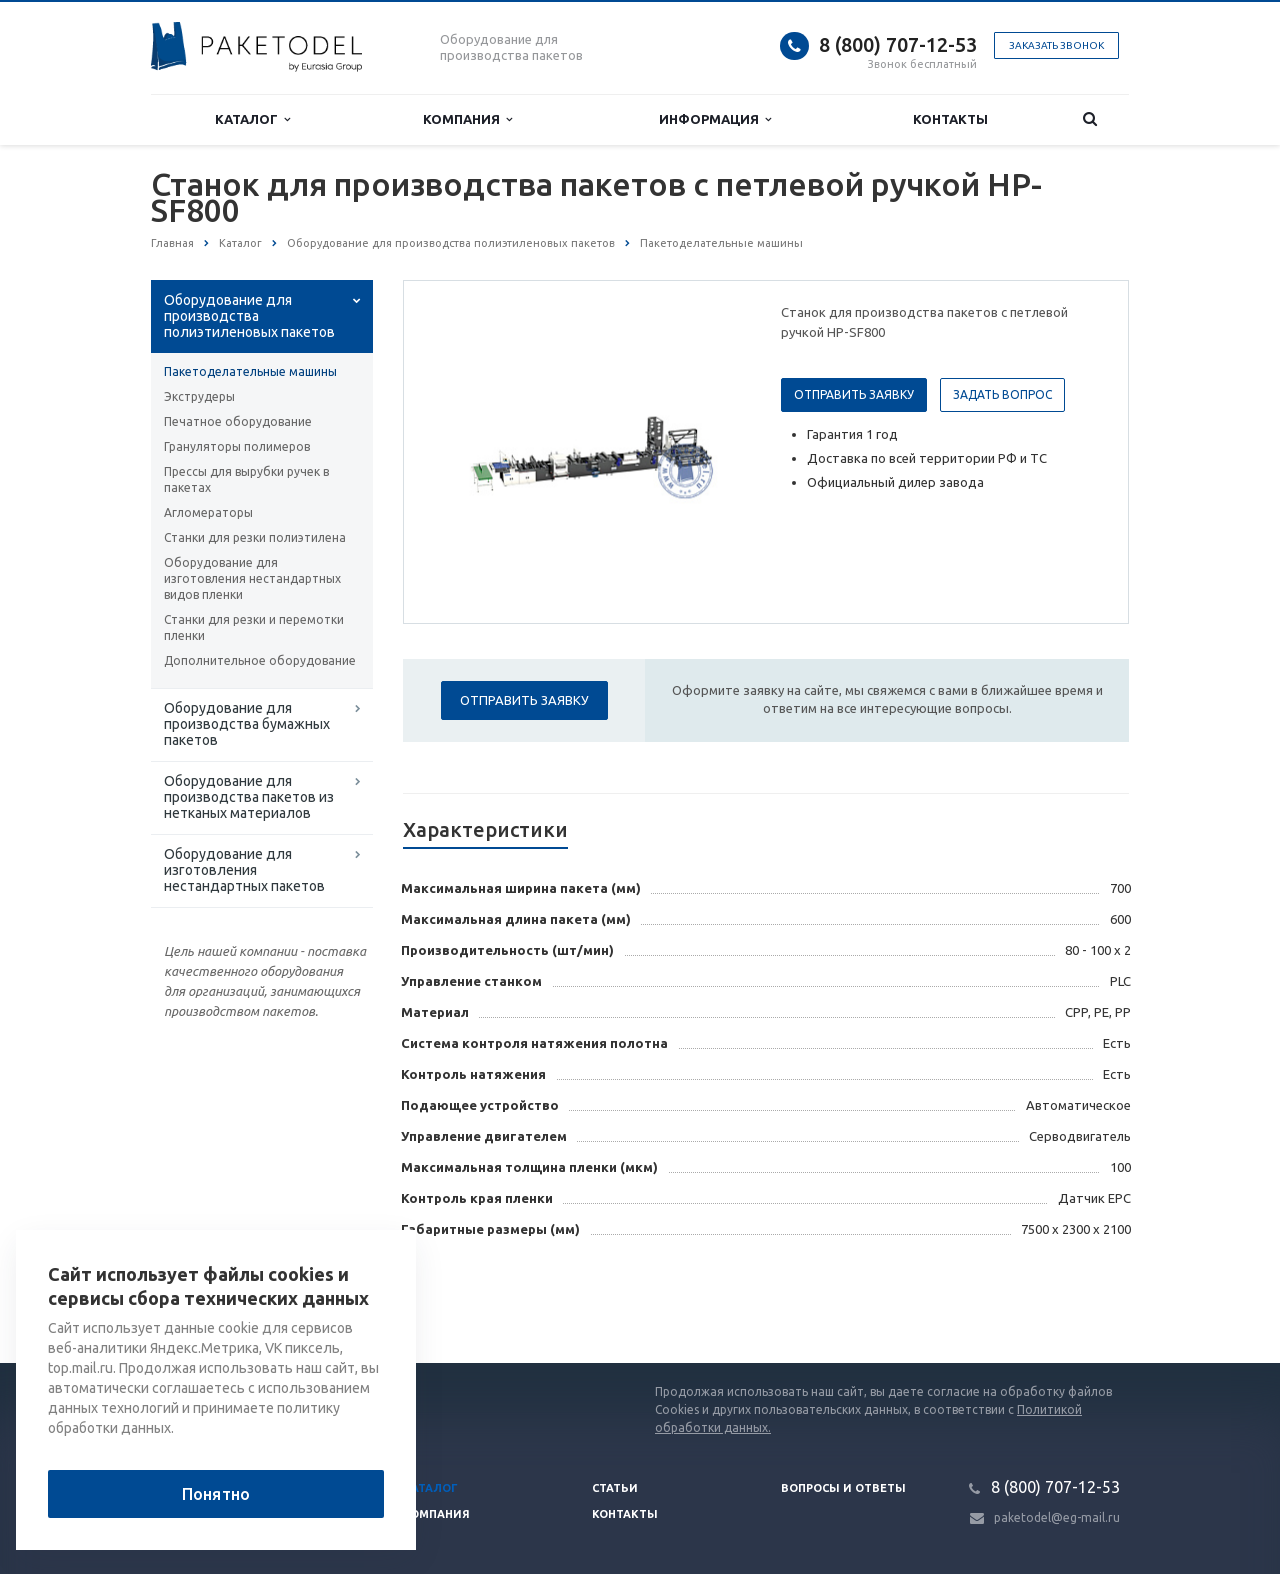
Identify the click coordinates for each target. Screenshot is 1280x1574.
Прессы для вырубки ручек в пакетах (246, 479)
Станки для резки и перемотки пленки (254, 627)
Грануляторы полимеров (237, 446)
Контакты (950, 119)
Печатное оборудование (238, 421)
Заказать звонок (1056, 45)
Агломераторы (208, 512)
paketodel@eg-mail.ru (1057, 1517)
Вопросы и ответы (843, 1488)
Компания (467, 119)
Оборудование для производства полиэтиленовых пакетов (249, 316)
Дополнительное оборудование (260, 660)
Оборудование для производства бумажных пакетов (247, 724)
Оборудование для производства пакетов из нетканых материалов (249, 797)
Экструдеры (199, 396)
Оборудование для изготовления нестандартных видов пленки (252, 578)
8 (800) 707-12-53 (898, 44)
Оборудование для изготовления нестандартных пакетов (244, 870)
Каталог (252, 119)
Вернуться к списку (215, 1299)
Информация (715, 119)
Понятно (216, 1494)
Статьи (615, 1488)
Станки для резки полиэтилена (255, 537)
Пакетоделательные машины (250, 371)
